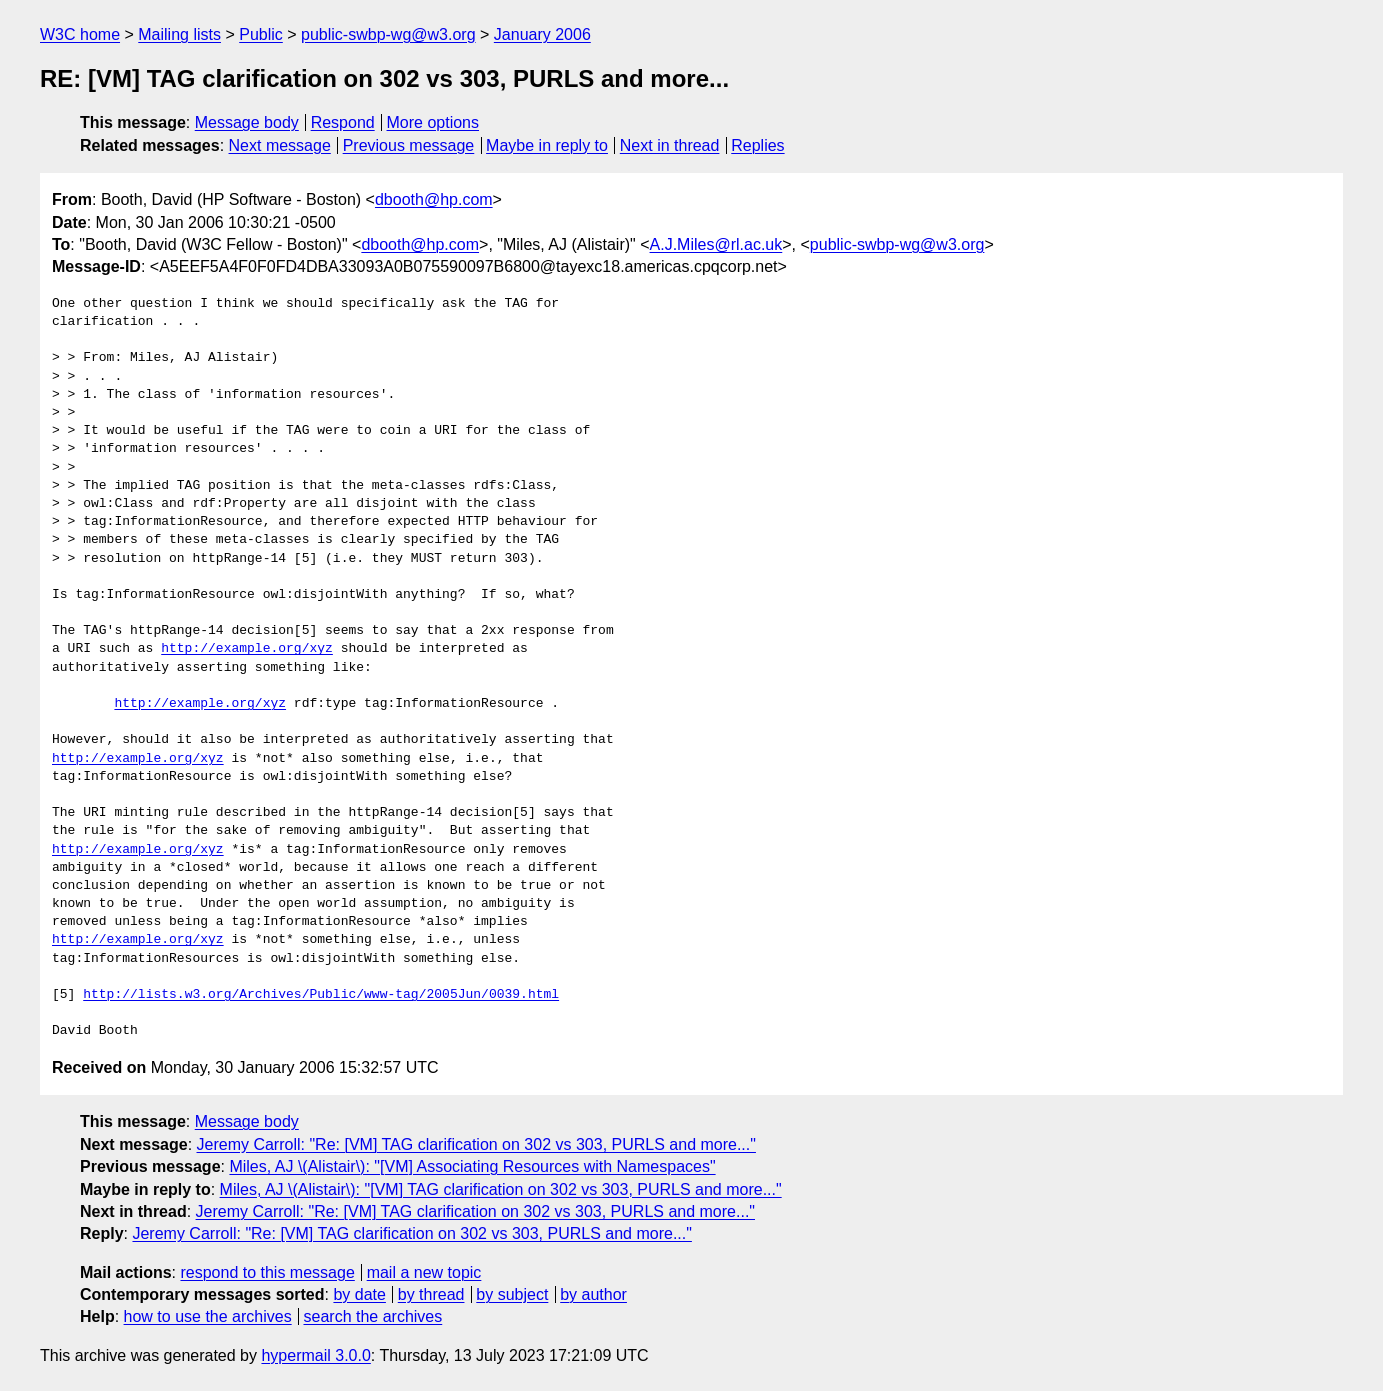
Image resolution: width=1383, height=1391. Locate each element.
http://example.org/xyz (247, 649)
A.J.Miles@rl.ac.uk (716, 244)
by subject (512, 1294)
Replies (757, 145)
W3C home (80, 34)
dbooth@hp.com (434, 199)
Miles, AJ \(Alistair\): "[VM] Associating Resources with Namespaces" (472, 1166)
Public (261, 34)
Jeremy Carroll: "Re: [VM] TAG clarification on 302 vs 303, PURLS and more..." (476, 1144)
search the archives (373, 1316)
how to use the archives (208, 1316)
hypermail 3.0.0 (315, 1355)
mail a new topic (424, 1272)
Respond (343, 122)
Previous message (409, 145)
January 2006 (542, 34)
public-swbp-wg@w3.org (388, 34)
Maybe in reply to (547, 145)
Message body (247, 122)
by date (359, 1294)
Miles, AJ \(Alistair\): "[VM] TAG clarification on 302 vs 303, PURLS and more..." (501, 1189)
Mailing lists (179, 34)
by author (593, 1294)
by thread (431, 1294)
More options (433, 122)
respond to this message (267, 1272)
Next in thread (670, 145)
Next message (280, 145)
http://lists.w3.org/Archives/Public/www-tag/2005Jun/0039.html (321, 995)
